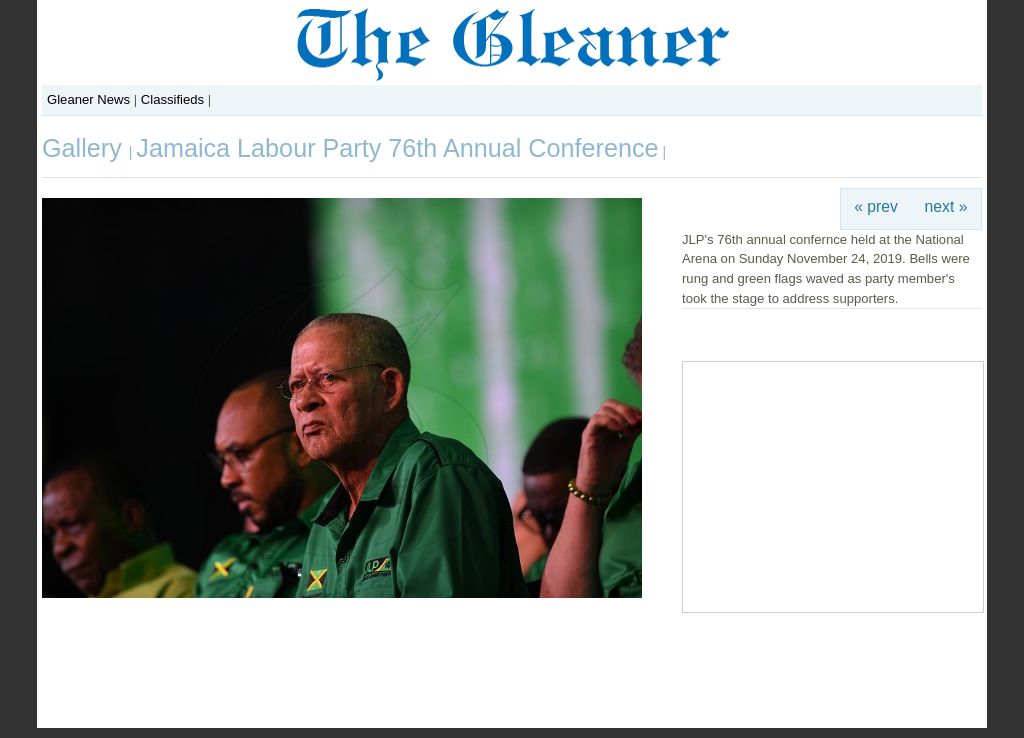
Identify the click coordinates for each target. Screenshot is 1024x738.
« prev (876, 206)
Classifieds (172, 99)
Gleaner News (88, 99)
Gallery (85, 148)
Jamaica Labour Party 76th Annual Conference (397, 148)
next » (946, 206)
